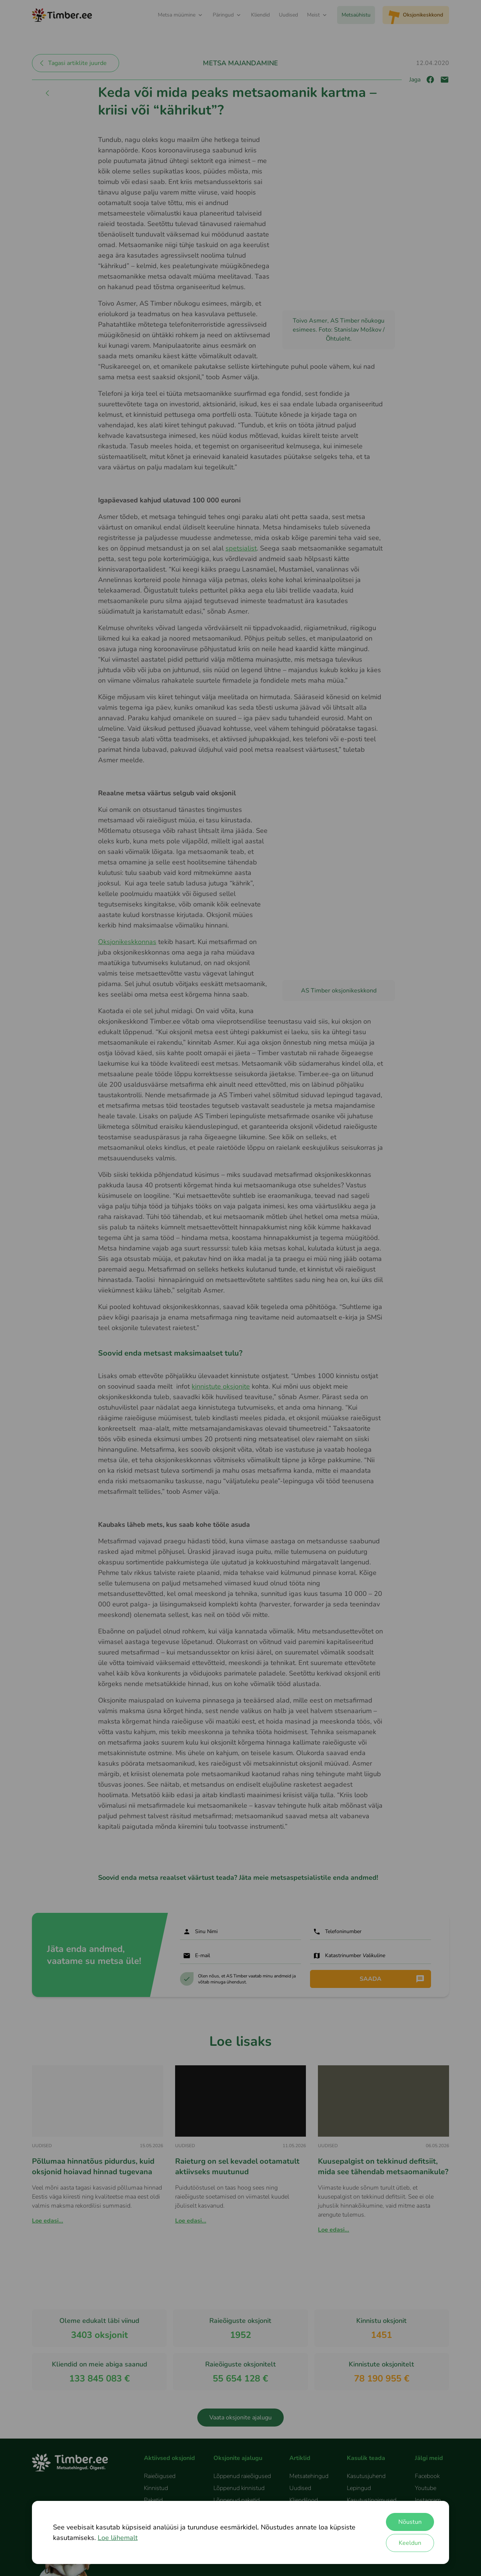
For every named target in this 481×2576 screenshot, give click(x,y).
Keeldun (410, 2543)
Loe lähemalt (118, 2537)
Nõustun (410, 2522)
